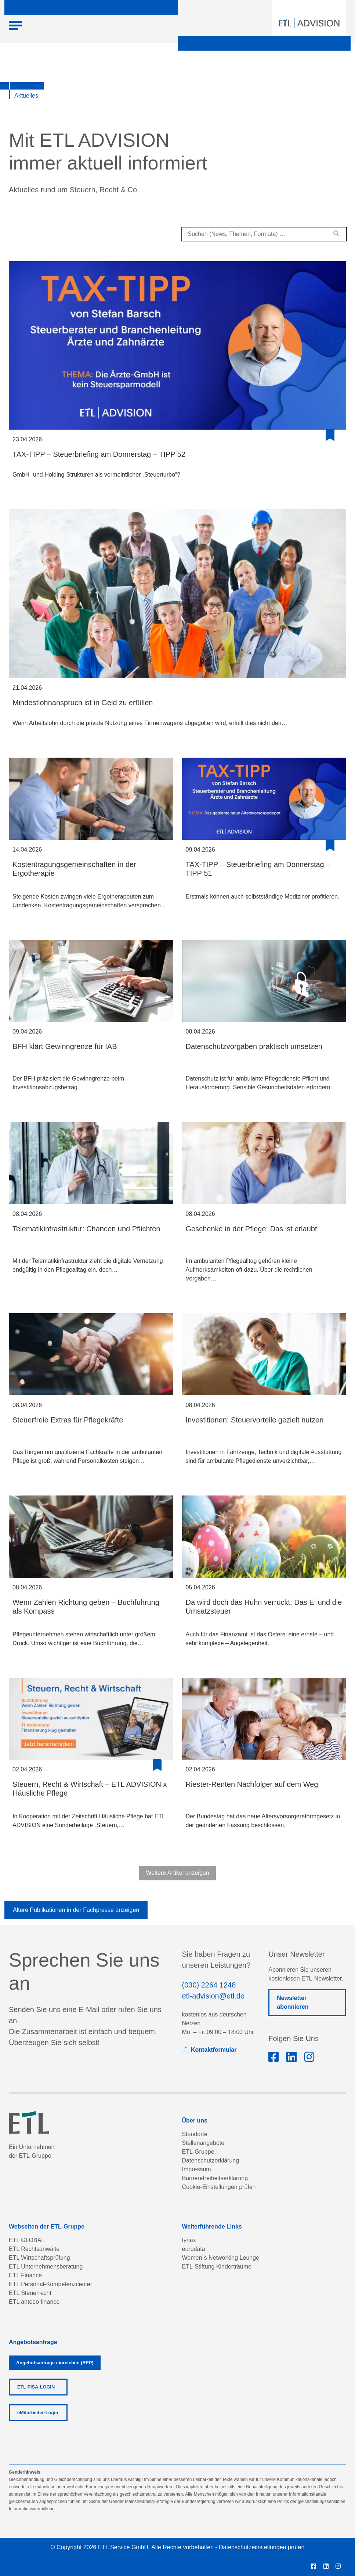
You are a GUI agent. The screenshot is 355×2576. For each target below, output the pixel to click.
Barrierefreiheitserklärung (215, 2178)
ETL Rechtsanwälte (34, 2249)
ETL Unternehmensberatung (46, 2266)
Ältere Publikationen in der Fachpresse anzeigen (76, 1910)
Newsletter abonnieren (292, 2002)
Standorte (194, 2134)
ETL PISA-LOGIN (36, 2387)
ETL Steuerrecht (30, 2293)
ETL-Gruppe (198, 2152)
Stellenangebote (203, 2143)
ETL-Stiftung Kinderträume (216, 2266)
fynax (189, 2240)
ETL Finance (25, 2275)
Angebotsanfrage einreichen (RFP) (54, 2362)
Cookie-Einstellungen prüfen (219, 2187)
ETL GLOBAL (26, 2240)
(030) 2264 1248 (209, 1985)
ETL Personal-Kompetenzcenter (50, 2284)
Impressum (196, 2169)
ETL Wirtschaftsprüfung (39, 2258)
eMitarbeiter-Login (37, 2412)
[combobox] (264, 234)
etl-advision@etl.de (213, 1996)
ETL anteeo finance (34, 2302)
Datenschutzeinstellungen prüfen (261, 2547)
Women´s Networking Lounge (220, 2258)
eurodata (193, 2249)
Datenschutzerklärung (210, 2160)
